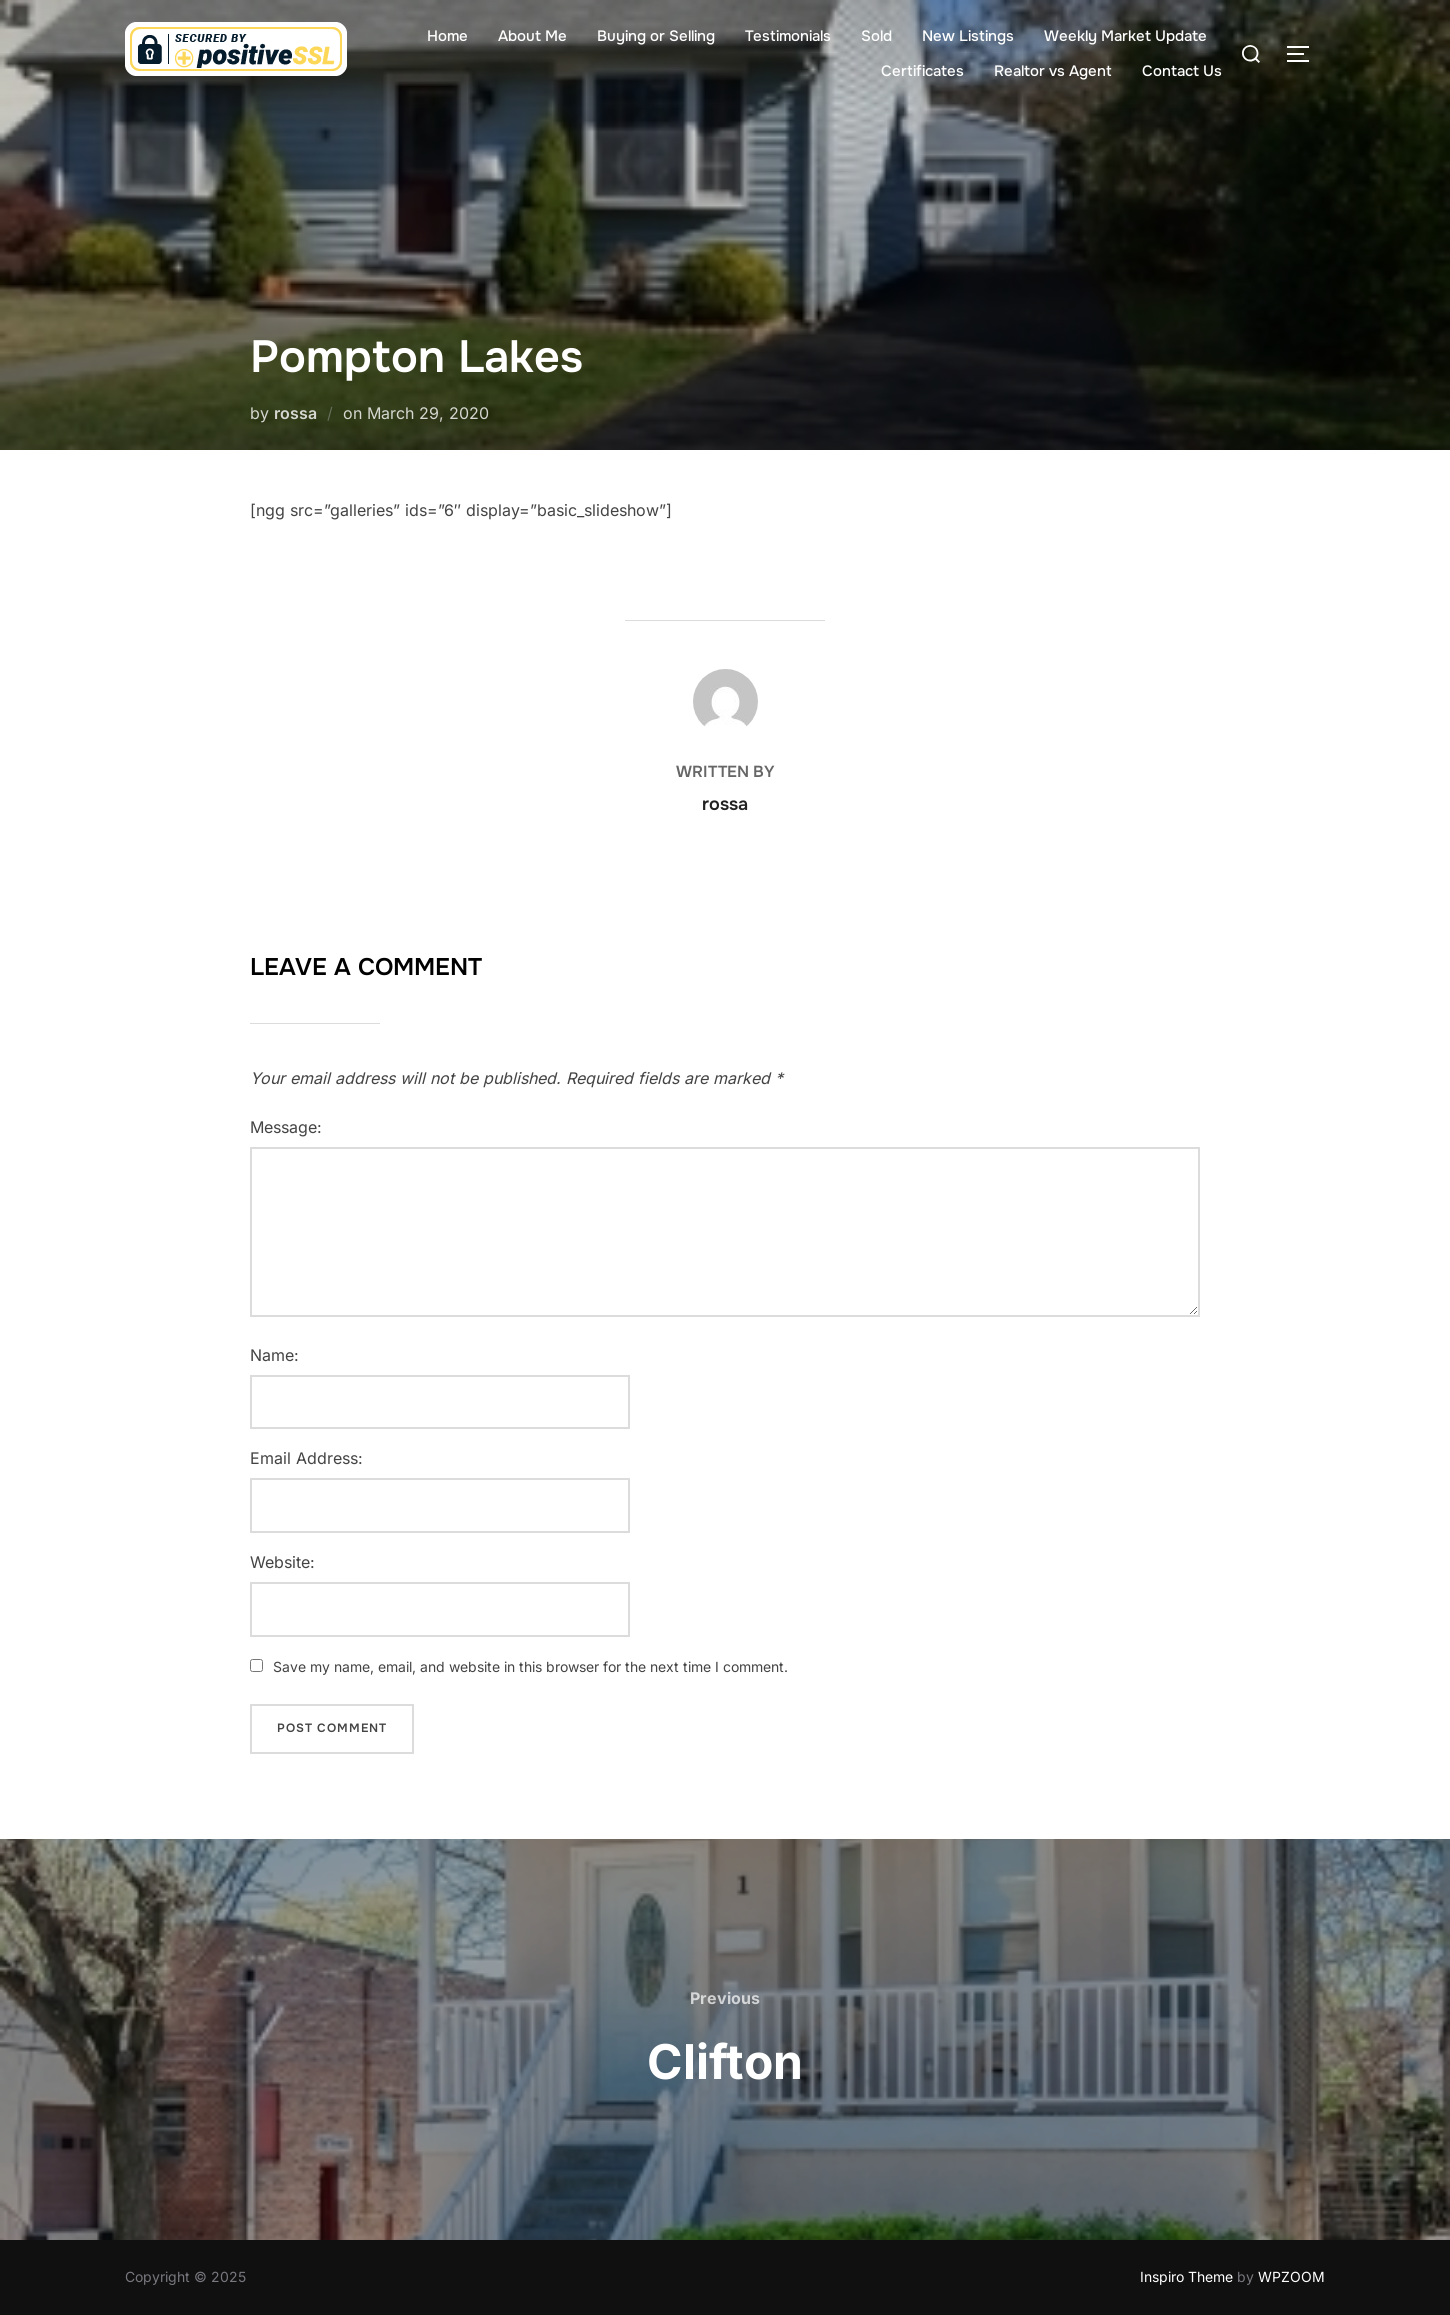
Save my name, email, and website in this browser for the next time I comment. (530, 1666)
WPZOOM (1291, 2276)
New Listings (968, 36)
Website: (282, 1562)
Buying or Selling (656, 36)
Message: (286, 1127)
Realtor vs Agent (1053, 71)
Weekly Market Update (1125, 36)
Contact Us (1182, 71)
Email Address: (306, 1458)
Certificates (922, 71)
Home (447, 36)
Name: (274, 1355)
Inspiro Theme (1186, 2276)
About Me (532, 36)
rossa (295, 413)
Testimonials (788, 36)
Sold (876, 36)
